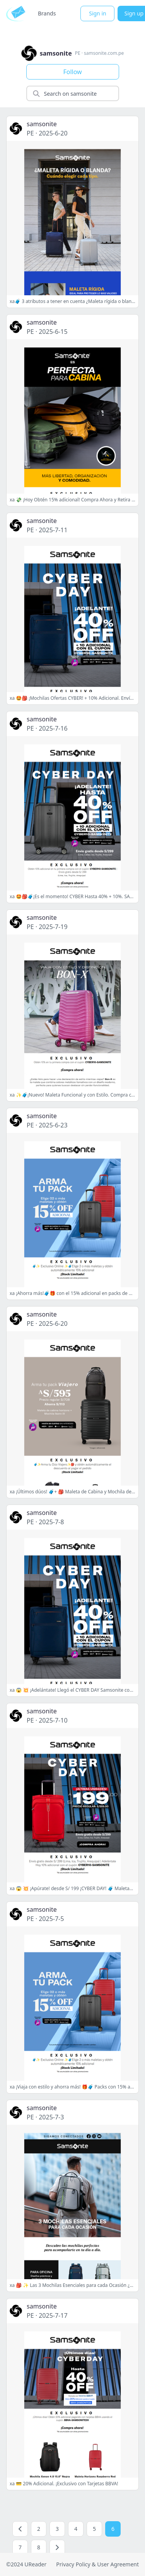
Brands (47, 13)
